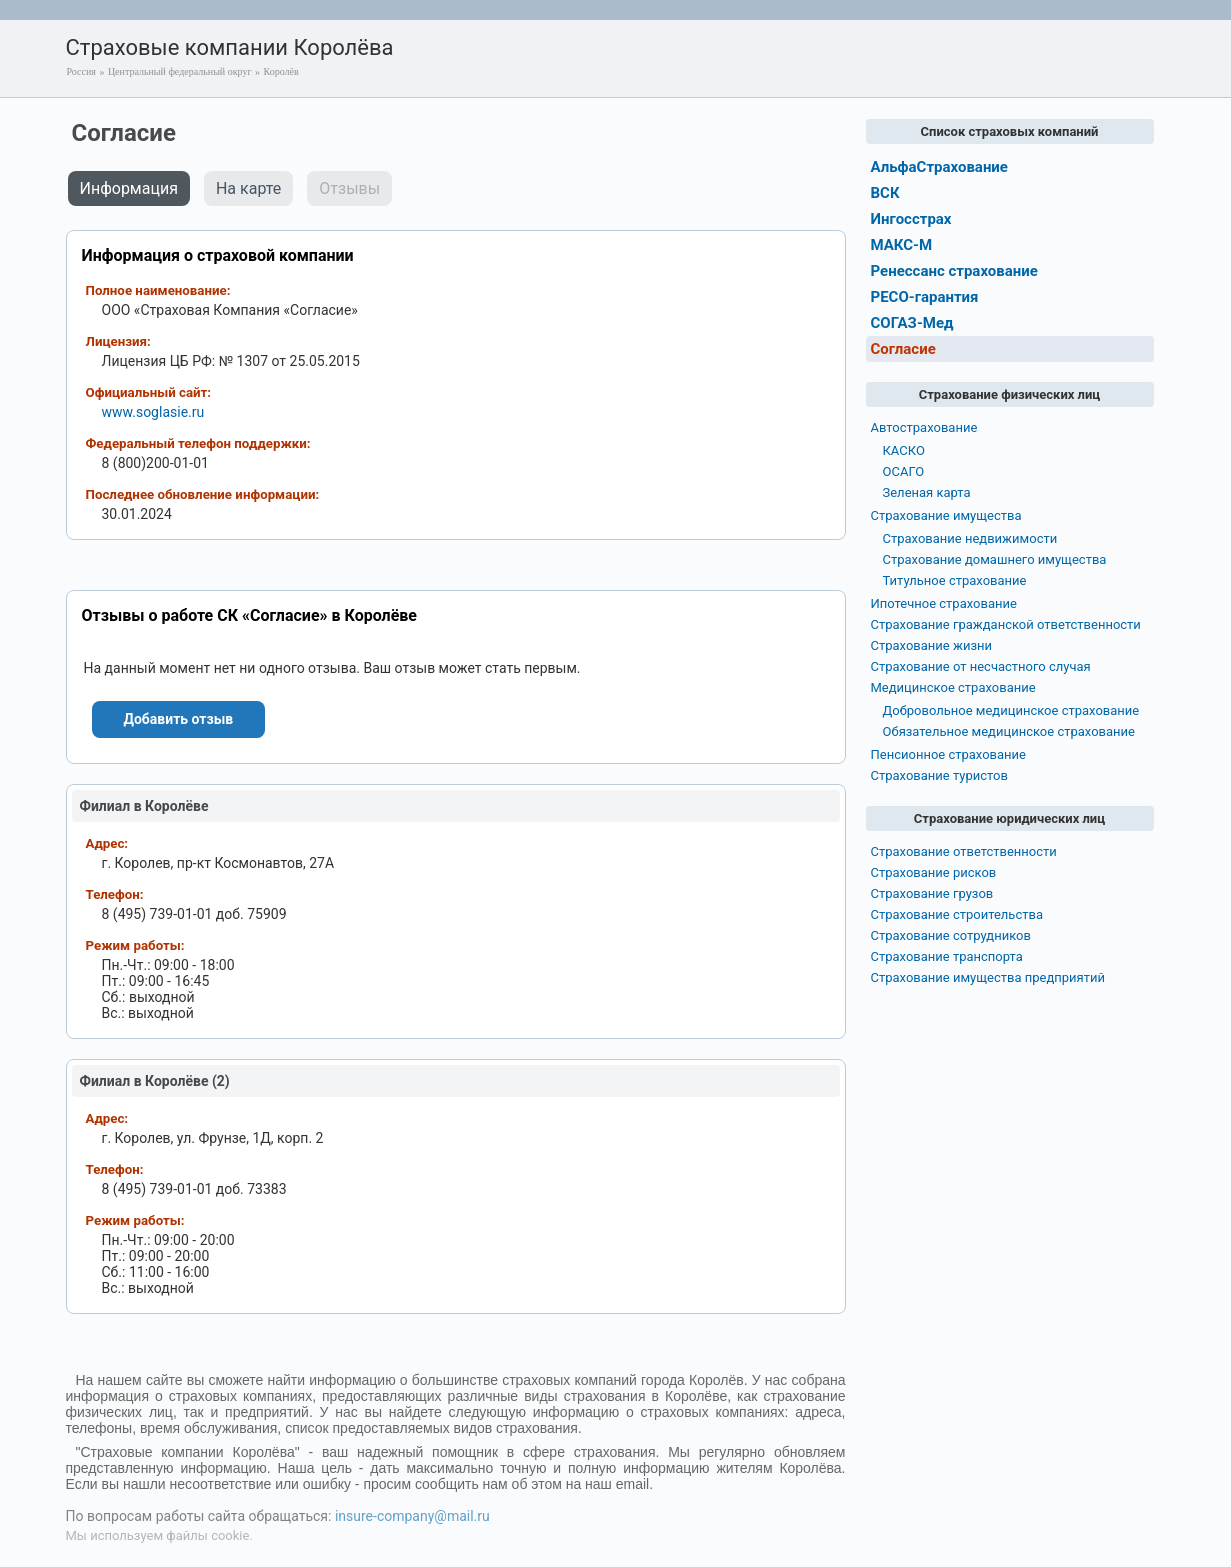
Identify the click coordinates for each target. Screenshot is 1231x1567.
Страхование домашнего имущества (995, 559)
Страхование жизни (932, 645)
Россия (81, 71)
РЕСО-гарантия (925, 297)
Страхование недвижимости (970, 538)
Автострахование (924, 427)
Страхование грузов (932, 893)
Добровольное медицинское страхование (1011, 710)
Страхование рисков (934, 872)
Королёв (281, 71)
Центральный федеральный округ (180, 71)
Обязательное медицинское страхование (1009, 731)
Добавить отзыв (179, 719)
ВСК (885, 193)
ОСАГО (904, 471)
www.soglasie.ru (153, 412)
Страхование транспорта (947, 956)
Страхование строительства (957, 914)
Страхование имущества (946, 515)
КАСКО (904, 450)
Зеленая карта (927, 492)
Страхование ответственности (964, 851)
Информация (129, 188)
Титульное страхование (955, 580)
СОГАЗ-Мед (912, 323)
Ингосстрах (911, 219)
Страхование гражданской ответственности (1006, 624)
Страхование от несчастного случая (981, 666)
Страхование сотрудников (951, 935)
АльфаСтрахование (939, 167)
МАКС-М (902, 245)
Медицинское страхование (953, 687)
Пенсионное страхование (948, 754)
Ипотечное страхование (944, 603)
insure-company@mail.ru (412, 1516)
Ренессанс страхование (954, 271)
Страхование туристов (939, 775)
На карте (248, 188)
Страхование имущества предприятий (988, 977)
